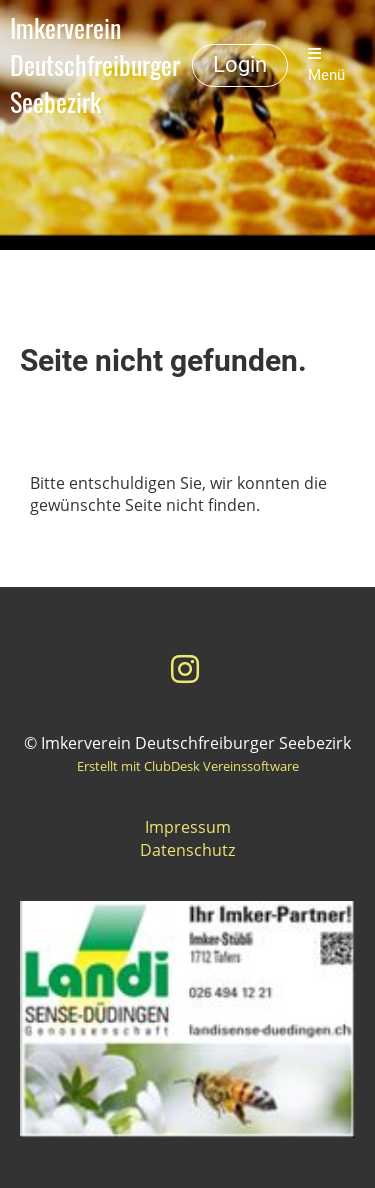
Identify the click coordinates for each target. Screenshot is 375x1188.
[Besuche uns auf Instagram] (185, 668)
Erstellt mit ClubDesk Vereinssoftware (188, 766)
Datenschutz (187, 850)
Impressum (188, 827)
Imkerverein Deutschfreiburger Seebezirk (95, 65)
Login (240, 64)
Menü (326, 65)
